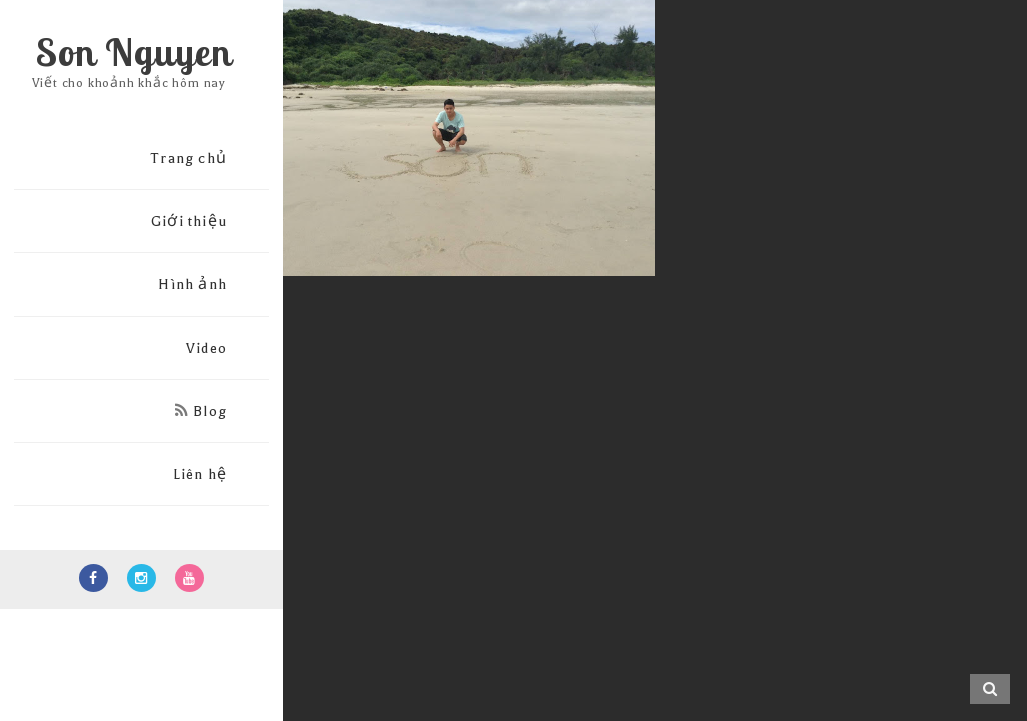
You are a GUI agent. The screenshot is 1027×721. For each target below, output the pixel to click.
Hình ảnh (192, 284)
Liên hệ (200, 474)
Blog (201, 411)
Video (206, 348)
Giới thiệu (189, 221)
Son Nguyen (134, 52)
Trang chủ (188, 158)
